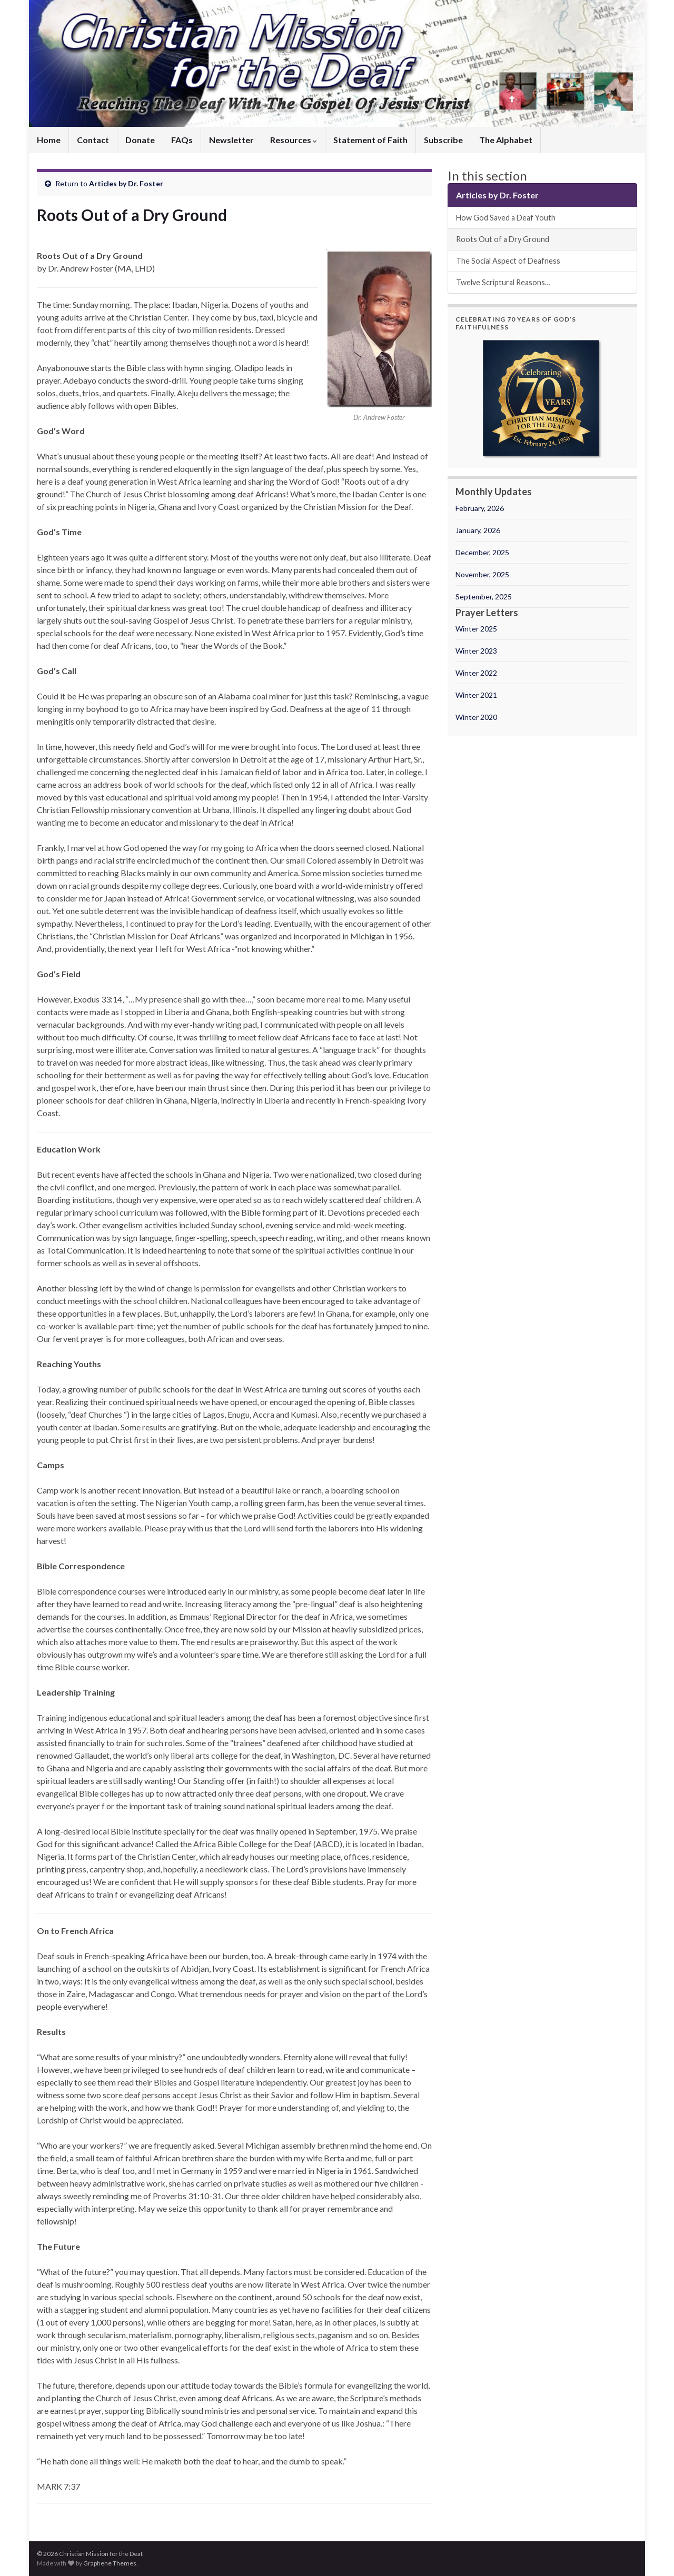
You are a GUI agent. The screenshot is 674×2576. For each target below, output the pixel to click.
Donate (140, 140)
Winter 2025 (476, 628)
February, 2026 (479, 508)
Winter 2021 (476, 694)
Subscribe (443, 140)
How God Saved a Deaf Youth (506, 217)
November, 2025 (482, 574)
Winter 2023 (476, 650)
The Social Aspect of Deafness (508, 260)
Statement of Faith (370, 140)
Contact (93, 140)
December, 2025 (482, 552)
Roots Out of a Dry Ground (502, 239)
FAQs (182, 140)
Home (49, 140)
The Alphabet (505, 140)
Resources (293, 140)
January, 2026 (477, 530)
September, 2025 (483, 596)
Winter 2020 (476, 717)
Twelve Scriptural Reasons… (503, 282)
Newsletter (231, 140)
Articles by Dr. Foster (126, 183)
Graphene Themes (109, 2563)
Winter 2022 (476, 672)
